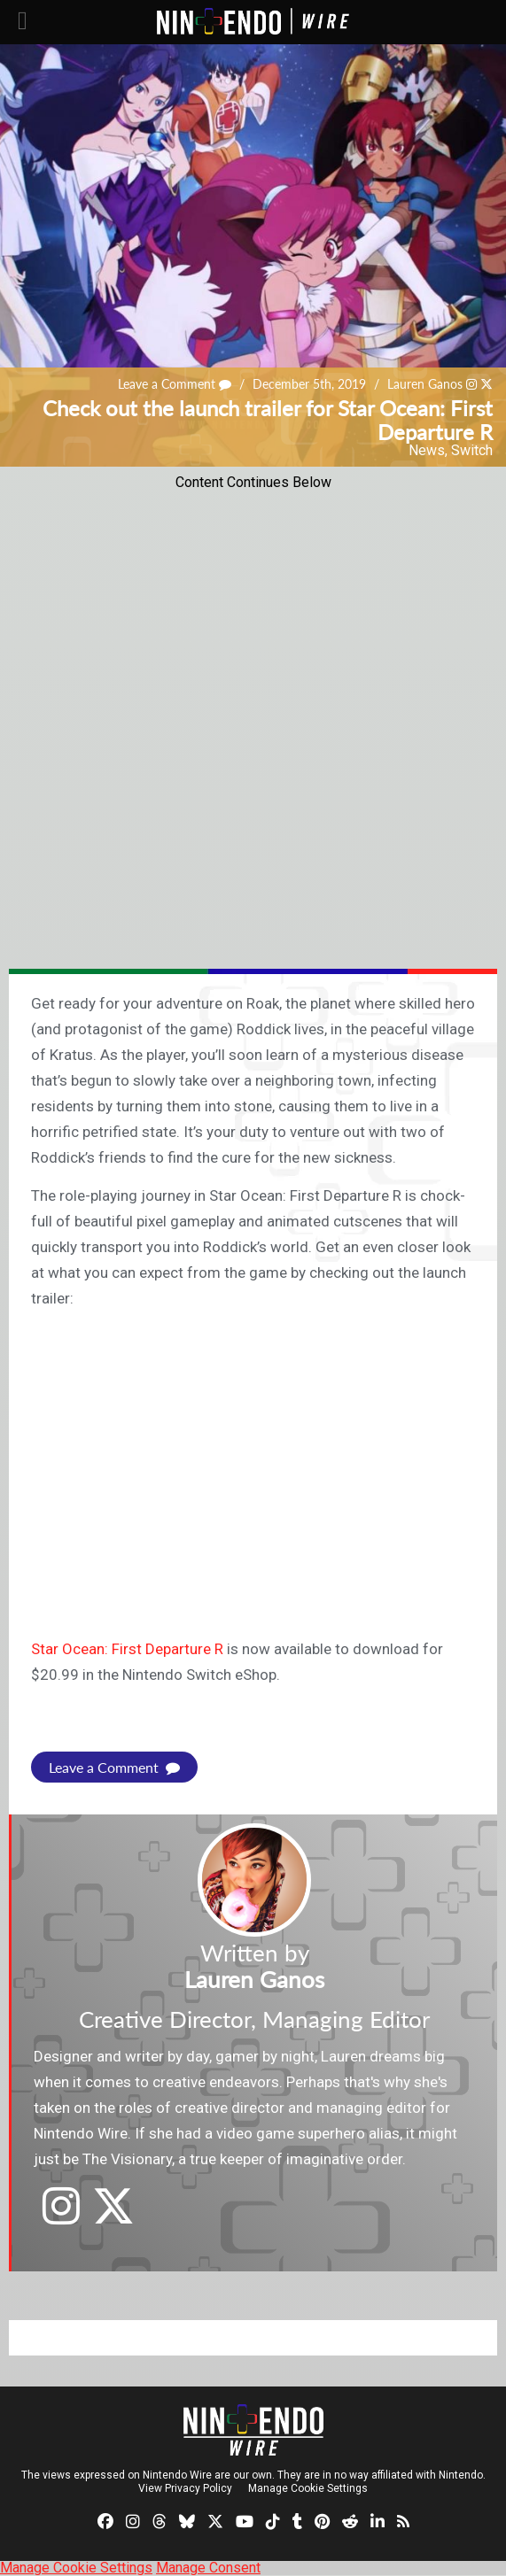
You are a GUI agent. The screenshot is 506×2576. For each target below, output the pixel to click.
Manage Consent (208, 2567)
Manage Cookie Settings (308, 2488)
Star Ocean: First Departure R (127, 1649)
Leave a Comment (174, 383)
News (427, 450)
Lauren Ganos (425, 383)
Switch (472, 450)
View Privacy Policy (185, 2488)
